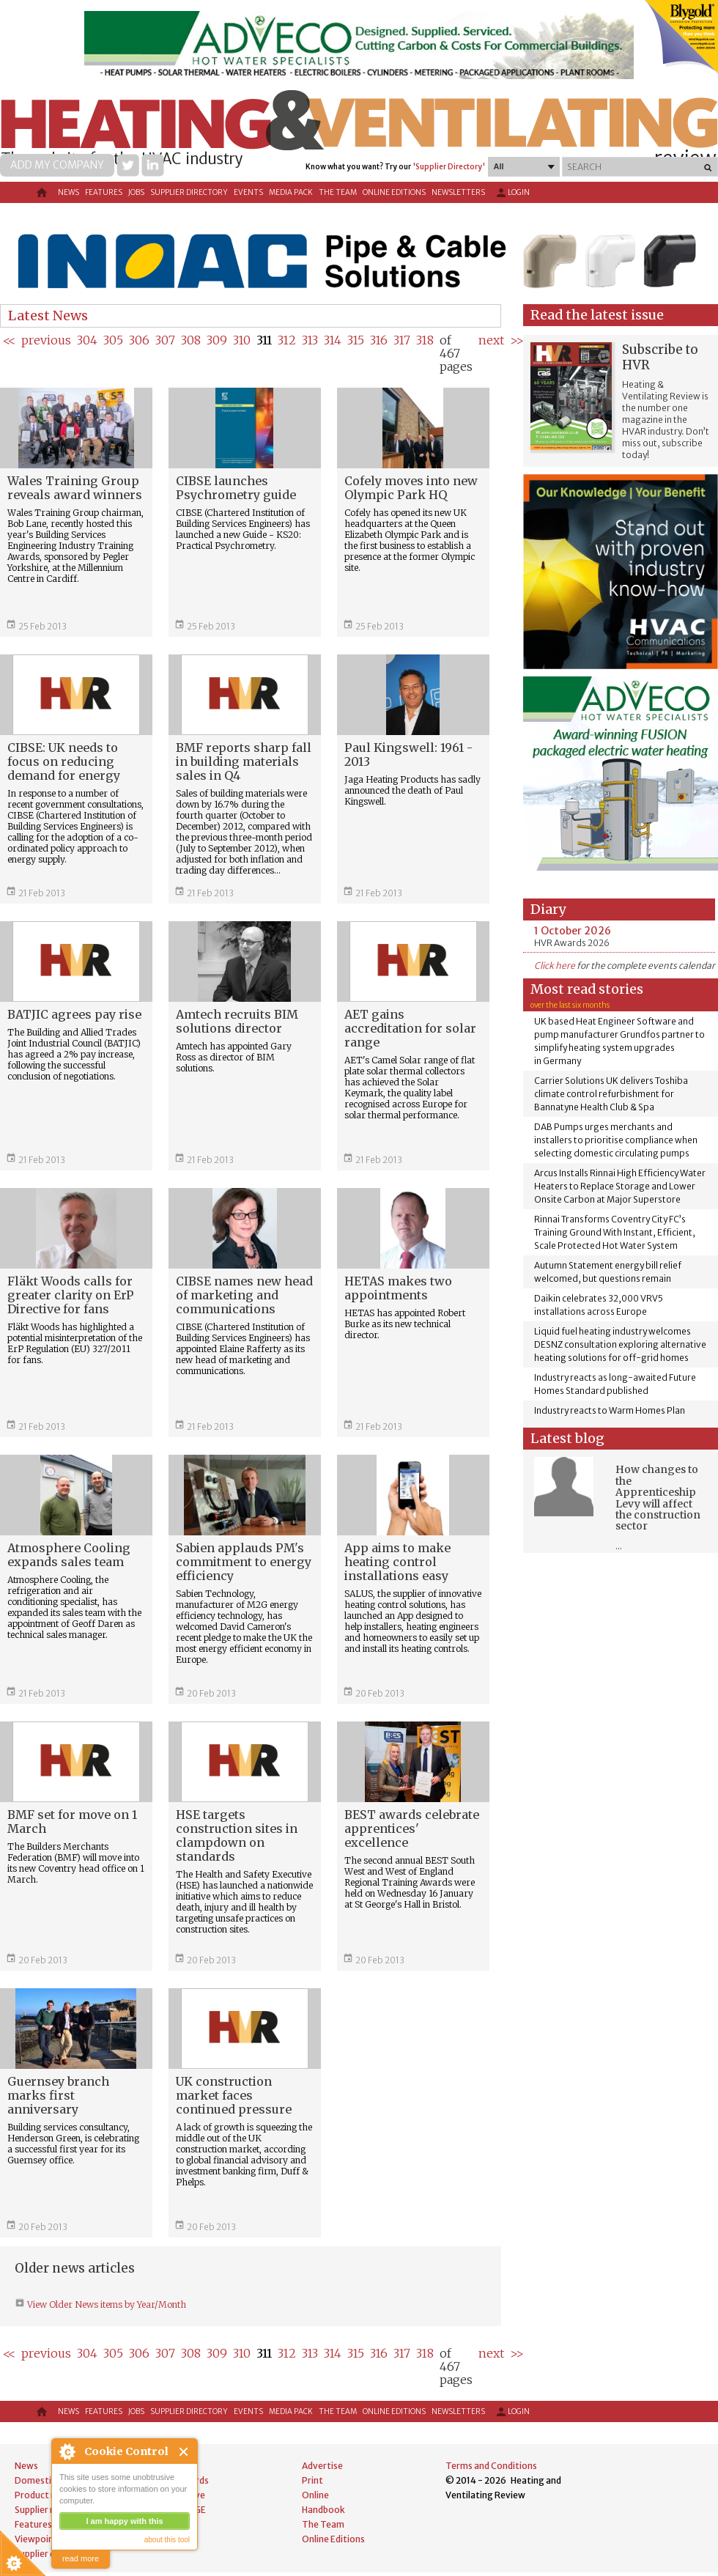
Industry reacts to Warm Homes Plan (609, 1410)
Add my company (57, 164)
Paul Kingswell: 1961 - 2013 (408, 754)
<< (9, 340)
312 (287, 340)
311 (264, 340)
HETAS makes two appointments (398, 1288)
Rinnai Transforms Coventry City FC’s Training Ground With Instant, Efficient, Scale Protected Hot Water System (614, 1232)
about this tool (167, 2540)
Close (184, 2452)
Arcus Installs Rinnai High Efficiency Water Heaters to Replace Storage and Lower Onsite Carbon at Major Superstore (620, 1186)
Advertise (322, 2465)
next (491, 340)
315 (355, 340)
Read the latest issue (597, 314)
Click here (554, 965)
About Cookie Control (66, 2451)
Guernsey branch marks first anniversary (58, 2095)
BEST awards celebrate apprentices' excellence (411, 1828)
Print (312, 2480)
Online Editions (394, 192)
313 (310, 340)
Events (248, 192)
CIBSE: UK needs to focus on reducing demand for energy (63, 761)
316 (379, 340)
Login (512, 192)
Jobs (136, 192)
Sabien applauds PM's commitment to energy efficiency (243, 1561)
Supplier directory (189, 192)
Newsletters (458, 192)
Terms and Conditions (491, 2465)
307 (165, 340)
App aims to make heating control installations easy (397, 1561)
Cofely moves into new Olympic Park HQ (411, 487)
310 (242, 340)
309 (217, 340)
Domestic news (47, 2480)
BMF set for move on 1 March (72, 1821)
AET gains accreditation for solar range (410, 1028)
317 (401, 340)
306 (139, 340)
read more (80, 2558)
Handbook (323, 2509)
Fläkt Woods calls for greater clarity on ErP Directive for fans (70, 1295)
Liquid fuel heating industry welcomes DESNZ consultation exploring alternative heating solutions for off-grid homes (620, 1344)
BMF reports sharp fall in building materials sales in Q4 (243, 761)
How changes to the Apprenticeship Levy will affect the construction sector (657, 1497)
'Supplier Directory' (448, 166)
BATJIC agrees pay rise (74, 1014)
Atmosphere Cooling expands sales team (68, 1554)
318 (425, 340)
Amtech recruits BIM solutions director (237, 1021)
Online (315, 2495)
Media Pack (291, 192)
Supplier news (43, 2509)
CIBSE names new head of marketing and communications (244, 1295)
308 (191, 340)
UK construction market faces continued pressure (234, 2095)
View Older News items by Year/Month (105, 2304)
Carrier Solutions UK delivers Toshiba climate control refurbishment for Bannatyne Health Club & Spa (611, 1093)
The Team (338, 192)
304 (87, 340)
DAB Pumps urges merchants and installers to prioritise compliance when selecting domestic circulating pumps (615, 1140)
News (68, 192)
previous (46, 340)
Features (103, 192)
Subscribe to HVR (660, 357)
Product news (44, 2495)
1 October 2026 (572, 930)
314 (332, 340)
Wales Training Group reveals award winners (74, 487)
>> (517, 340)
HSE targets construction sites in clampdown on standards (236, 1835)
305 (113, 340)
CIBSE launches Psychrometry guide (236, 487)
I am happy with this (124, 2521)
